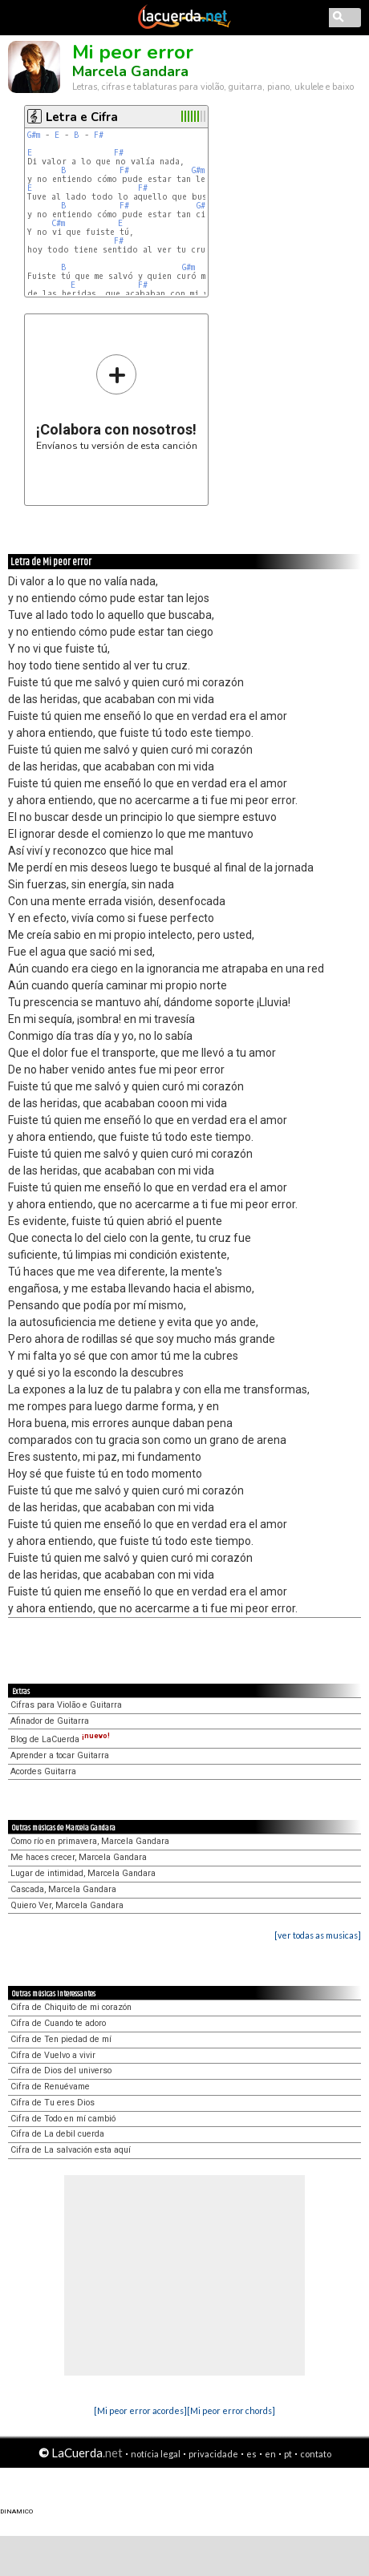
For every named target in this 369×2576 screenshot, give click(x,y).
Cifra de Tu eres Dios (52, 2102)
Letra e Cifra (82, 117)
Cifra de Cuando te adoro (58, 2023)
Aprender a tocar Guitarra (59, 1755)
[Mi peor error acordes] (140, 2410)
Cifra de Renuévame (50, 2086)
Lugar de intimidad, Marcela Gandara (83, 1873)
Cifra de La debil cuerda (57, 2134)
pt (288, 2454)
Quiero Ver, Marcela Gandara (67, 1905)
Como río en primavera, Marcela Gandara (89, 1841)
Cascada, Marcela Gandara (63, 1889)
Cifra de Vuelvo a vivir (52, 2055)
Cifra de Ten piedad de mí (61, 2039)
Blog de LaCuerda (60, 1739)
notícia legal (155, 2454)
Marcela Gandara (130, 71)
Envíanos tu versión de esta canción (116, 402)
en (270, 2454)
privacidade (213, 2454)
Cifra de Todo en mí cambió (63, 2118)
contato (315, 2454)
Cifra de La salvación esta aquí (70, 2150)
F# (98, 135)
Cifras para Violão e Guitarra (66, 1705)
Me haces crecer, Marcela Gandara (78, 1857)
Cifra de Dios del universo (61, 2070)
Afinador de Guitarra (49, 1721)
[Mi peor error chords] (231, 2410)
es (251, 2454)
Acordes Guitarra (43, 1771)
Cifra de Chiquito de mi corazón (71, 2007)
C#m (58, 223)
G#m (33, 135)
